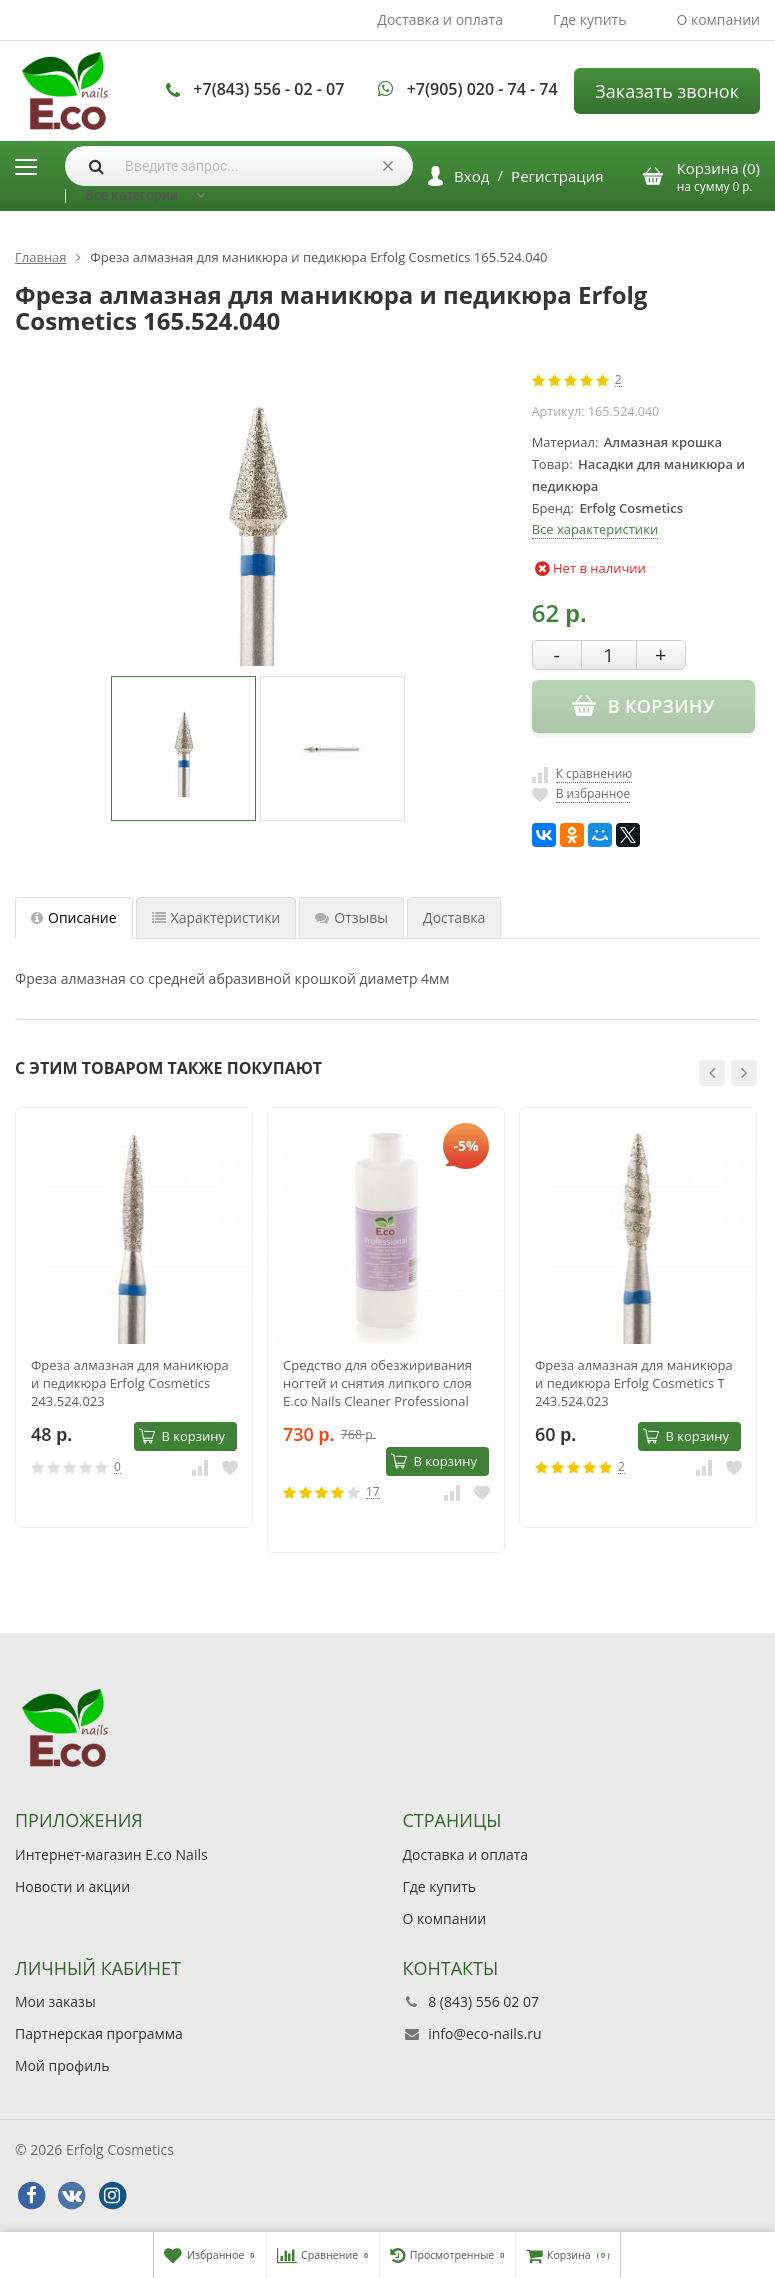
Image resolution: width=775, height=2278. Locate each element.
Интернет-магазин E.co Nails (111, 1854)
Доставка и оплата (440, 19)
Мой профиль (62, 2065)
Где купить (590, 19)
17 (373, 1492)
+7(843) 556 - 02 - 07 (268, 89)
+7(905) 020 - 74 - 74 (482, 89)
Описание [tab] (74, 917)
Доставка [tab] (454, 917)
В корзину (182, 1436)
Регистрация (557, 176)
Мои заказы (55, 2001)
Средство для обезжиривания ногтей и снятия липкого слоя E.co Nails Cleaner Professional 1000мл (377, 1383)
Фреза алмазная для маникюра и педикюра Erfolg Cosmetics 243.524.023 (130, 1383)
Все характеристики (595, 529)
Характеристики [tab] (216, 917)
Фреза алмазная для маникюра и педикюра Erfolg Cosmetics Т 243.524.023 (634, 1383)
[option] (183, 748)
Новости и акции (72, 1886)
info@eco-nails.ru (484, 2033)
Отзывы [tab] (351, 917)
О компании (718, 19)
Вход (471, 176)
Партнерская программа (99, 2033)
